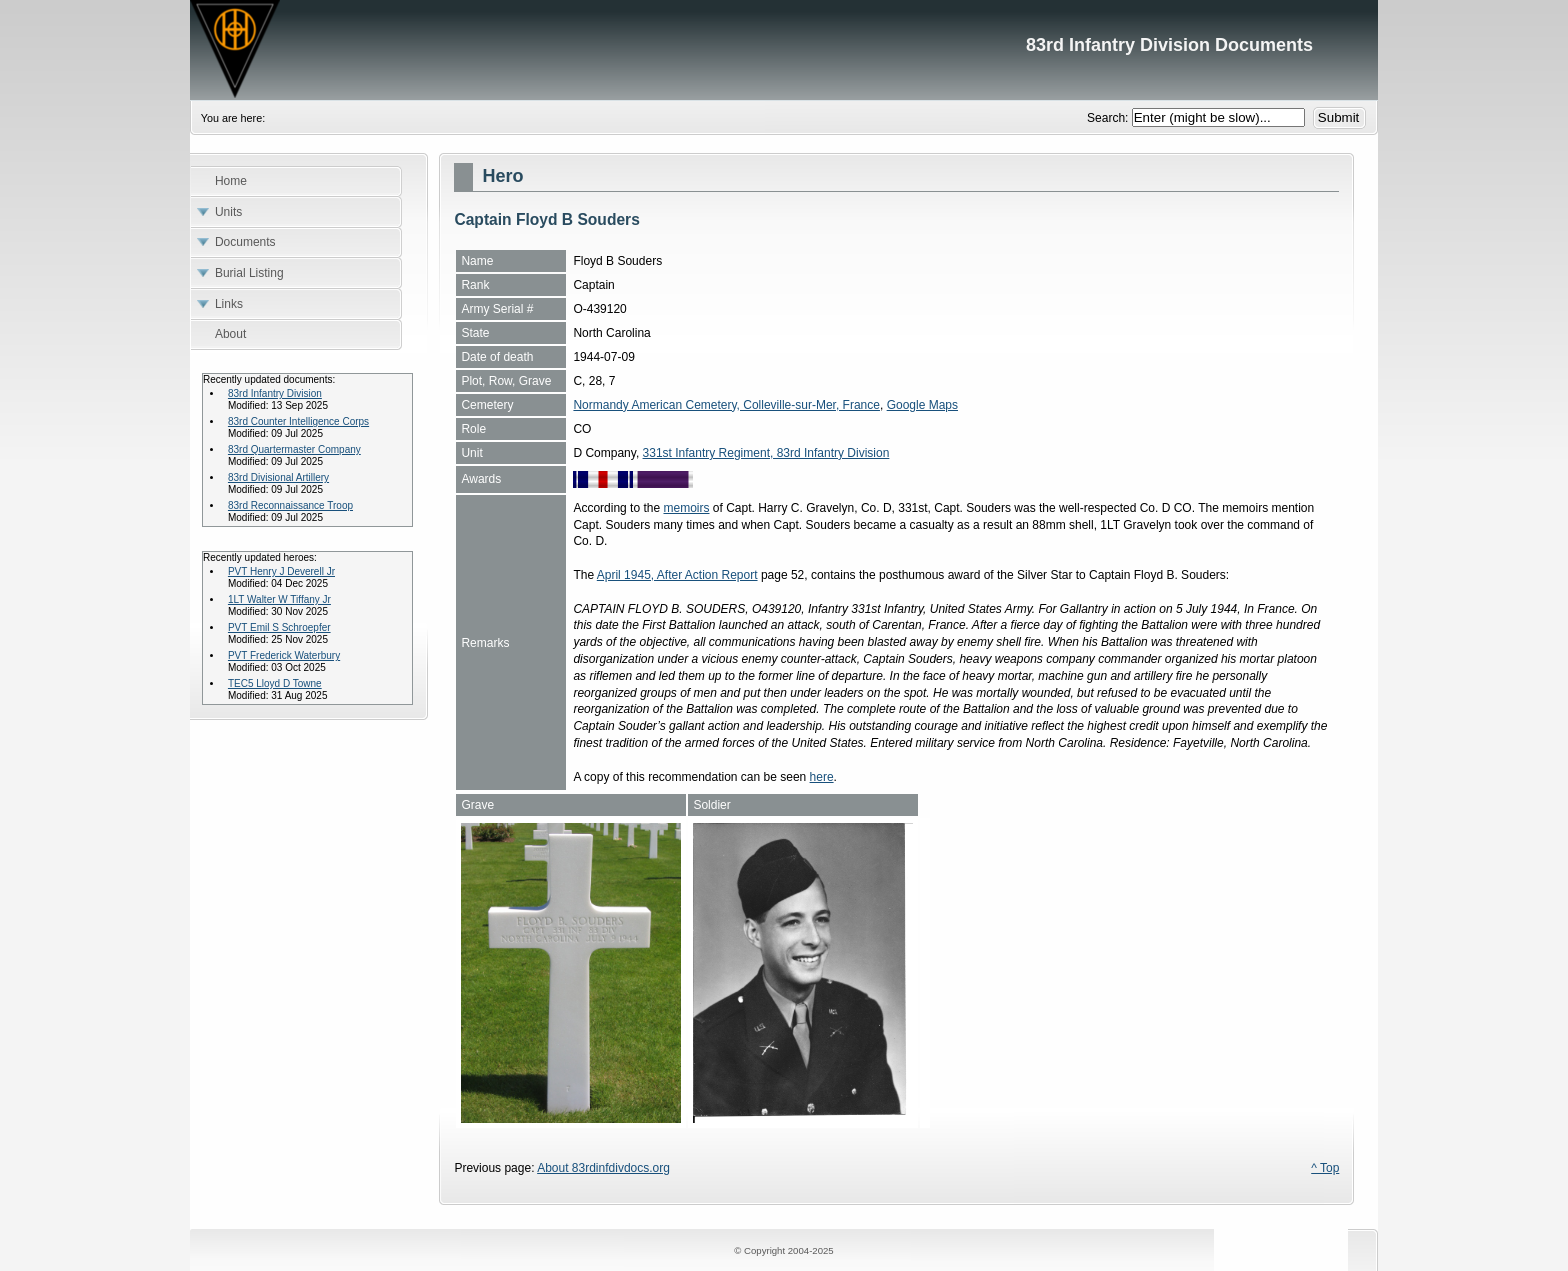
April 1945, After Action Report (677, 575)
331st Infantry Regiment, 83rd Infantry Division (766, 453)
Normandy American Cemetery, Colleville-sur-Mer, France (726, 405)
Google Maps (922, 405)
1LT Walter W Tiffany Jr (279, 599)
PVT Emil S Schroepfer (279, 627)
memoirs (686, 508)
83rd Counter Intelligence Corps (298, 421)
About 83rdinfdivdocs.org (603, 1168)
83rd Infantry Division (275, 393)
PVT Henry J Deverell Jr (281, 571)
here (822, 777)
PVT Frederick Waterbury (284, 655)
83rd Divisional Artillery (278, 477)
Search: (1109, 118)
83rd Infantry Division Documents (784, 50)
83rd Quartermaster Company (294, 449)
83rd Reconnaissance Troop (290, 505)
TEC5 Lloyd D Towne (275, 683)
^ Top (1325, 1168)
